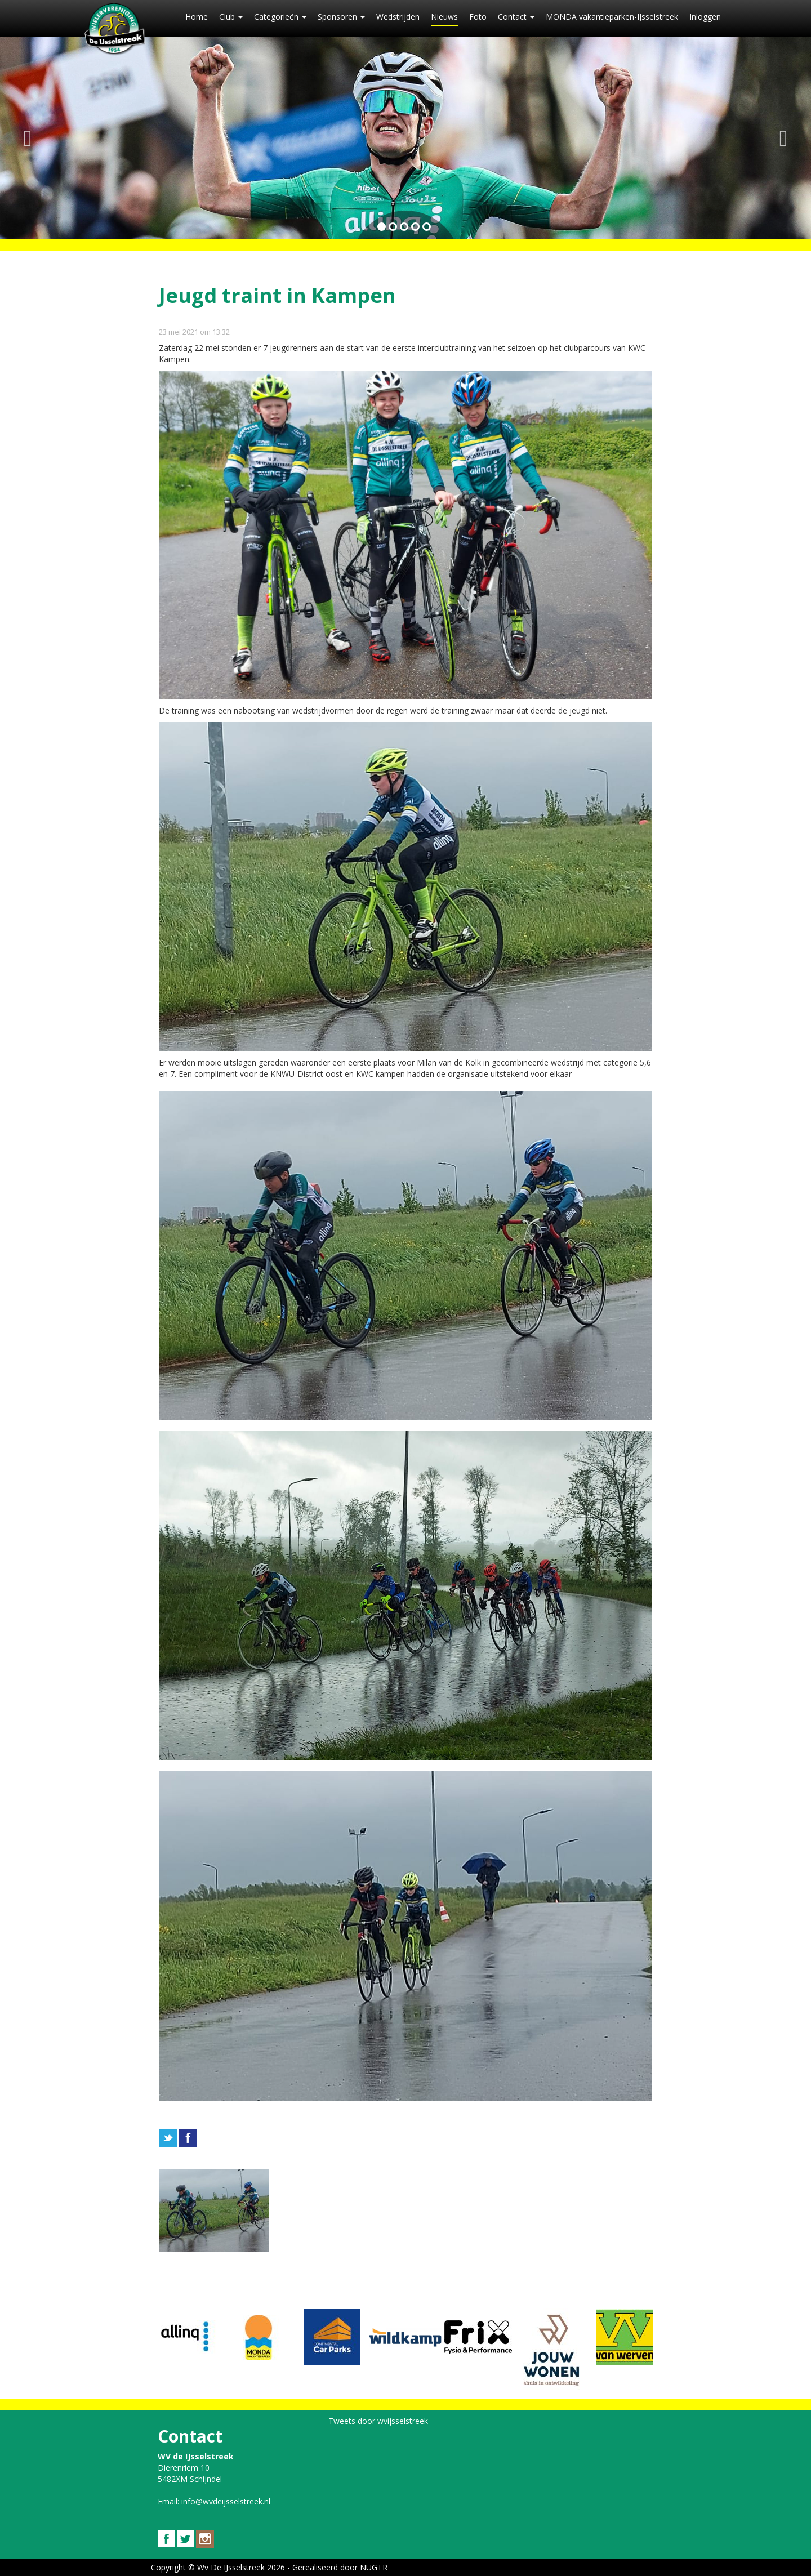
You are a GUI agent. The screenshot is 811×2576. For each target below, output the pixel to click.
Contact (516, 16)
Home (196, 16)
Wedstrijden (398, 16)
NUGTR (373, 2567)
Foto (478, 16)
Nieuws (444, 16)
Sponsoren (341, 16)
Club (231, 16)
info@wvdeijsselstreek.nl (225, 2501)
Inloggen (705, 16)
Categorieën (280, 16)
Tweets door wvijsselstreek (378, 2420)
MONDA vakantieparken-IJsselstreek (612, 16)
